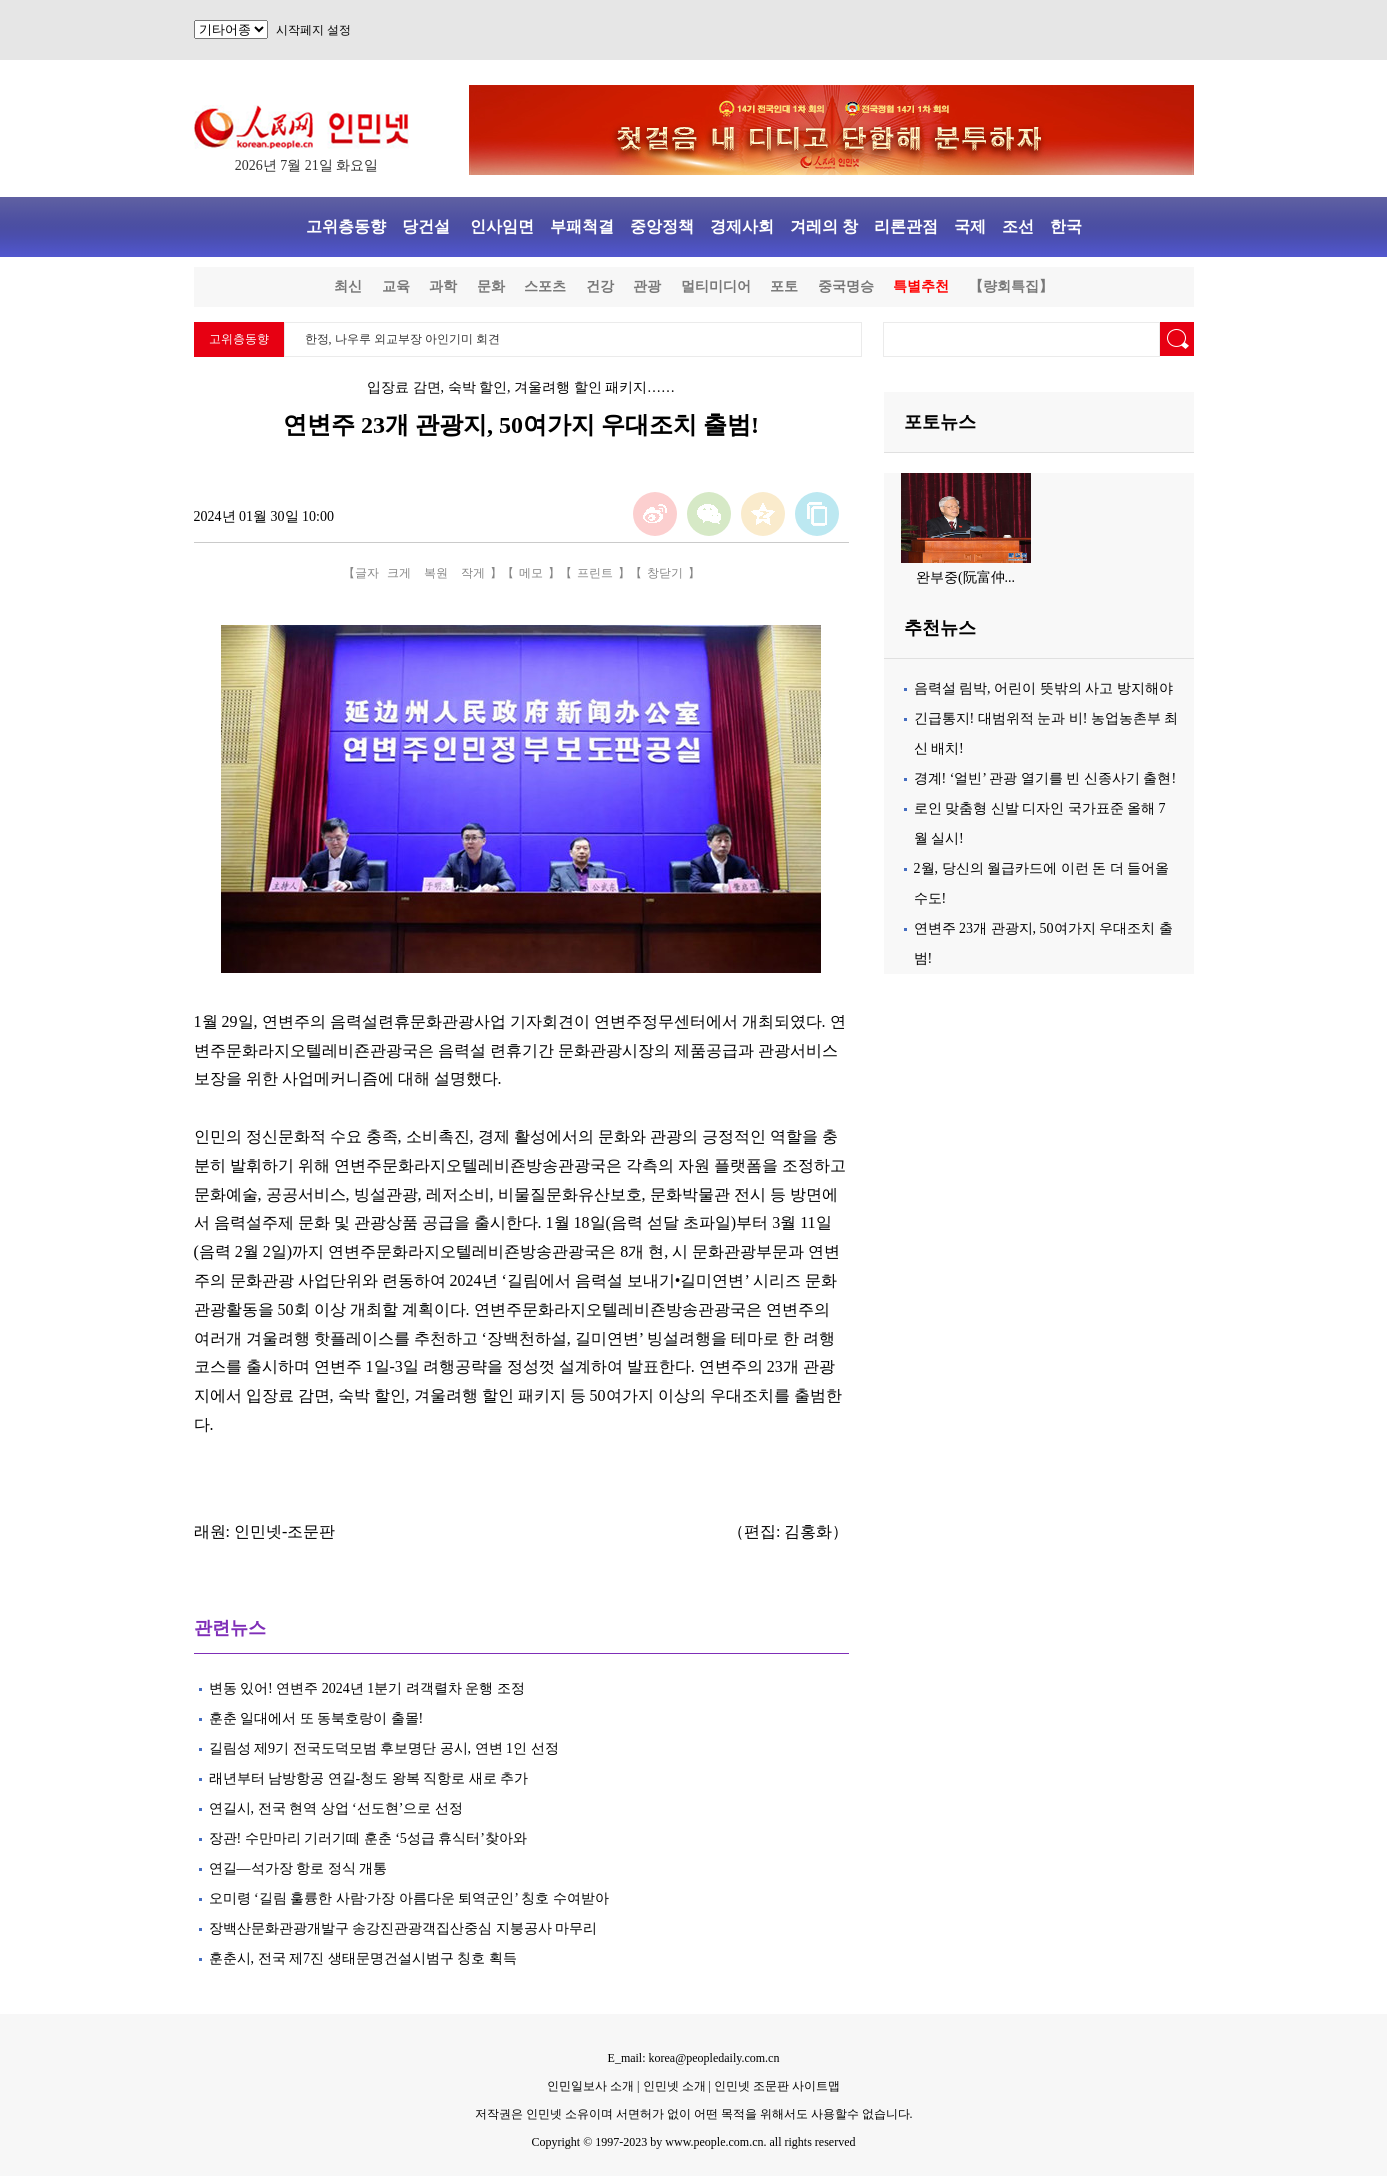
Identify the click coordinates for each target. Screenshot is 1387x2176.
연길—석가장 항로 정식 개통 (298, 1868)
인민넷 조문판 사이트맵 (777, 2086)
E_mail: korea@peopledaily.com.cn (694, 2058)
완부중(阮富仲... (965, 577)
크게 (399, 573)
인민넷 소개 (673, 2086)
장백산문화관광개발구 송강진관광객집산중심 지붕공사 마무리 (403, 1928)
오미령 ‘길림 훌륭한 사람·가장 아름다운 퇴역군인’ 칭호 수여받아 (409, 1898)
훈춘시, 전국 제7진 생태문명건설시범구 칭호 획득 (363, 1958)
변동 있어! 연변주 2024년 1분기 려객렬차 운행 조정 (367, 1688)
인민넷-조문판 (284, 1531)
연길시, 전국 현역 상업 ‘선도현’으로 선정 (336, 1808)
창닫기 (665, 573)
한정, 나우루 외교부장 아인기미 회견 (402, 339)
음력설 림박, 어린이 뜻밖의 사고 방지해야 (1043, 688)
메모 (531, 573)
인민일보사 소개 (590, 2086)
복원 (436, 573)
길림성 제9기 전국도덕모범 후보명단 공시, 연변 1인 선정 (384, 1748)
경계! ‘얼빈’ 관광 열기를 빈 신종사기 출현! (1045, 778)
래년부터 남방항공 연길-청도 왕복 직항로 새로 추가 (369, 1778)
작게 (473, 573)
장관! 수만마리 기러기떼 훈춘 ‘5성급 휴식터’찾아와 (368, 1838)
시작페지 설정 (313, 30)
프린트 (595, 573)
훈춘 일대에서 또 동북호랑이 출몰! (316, 1718)
